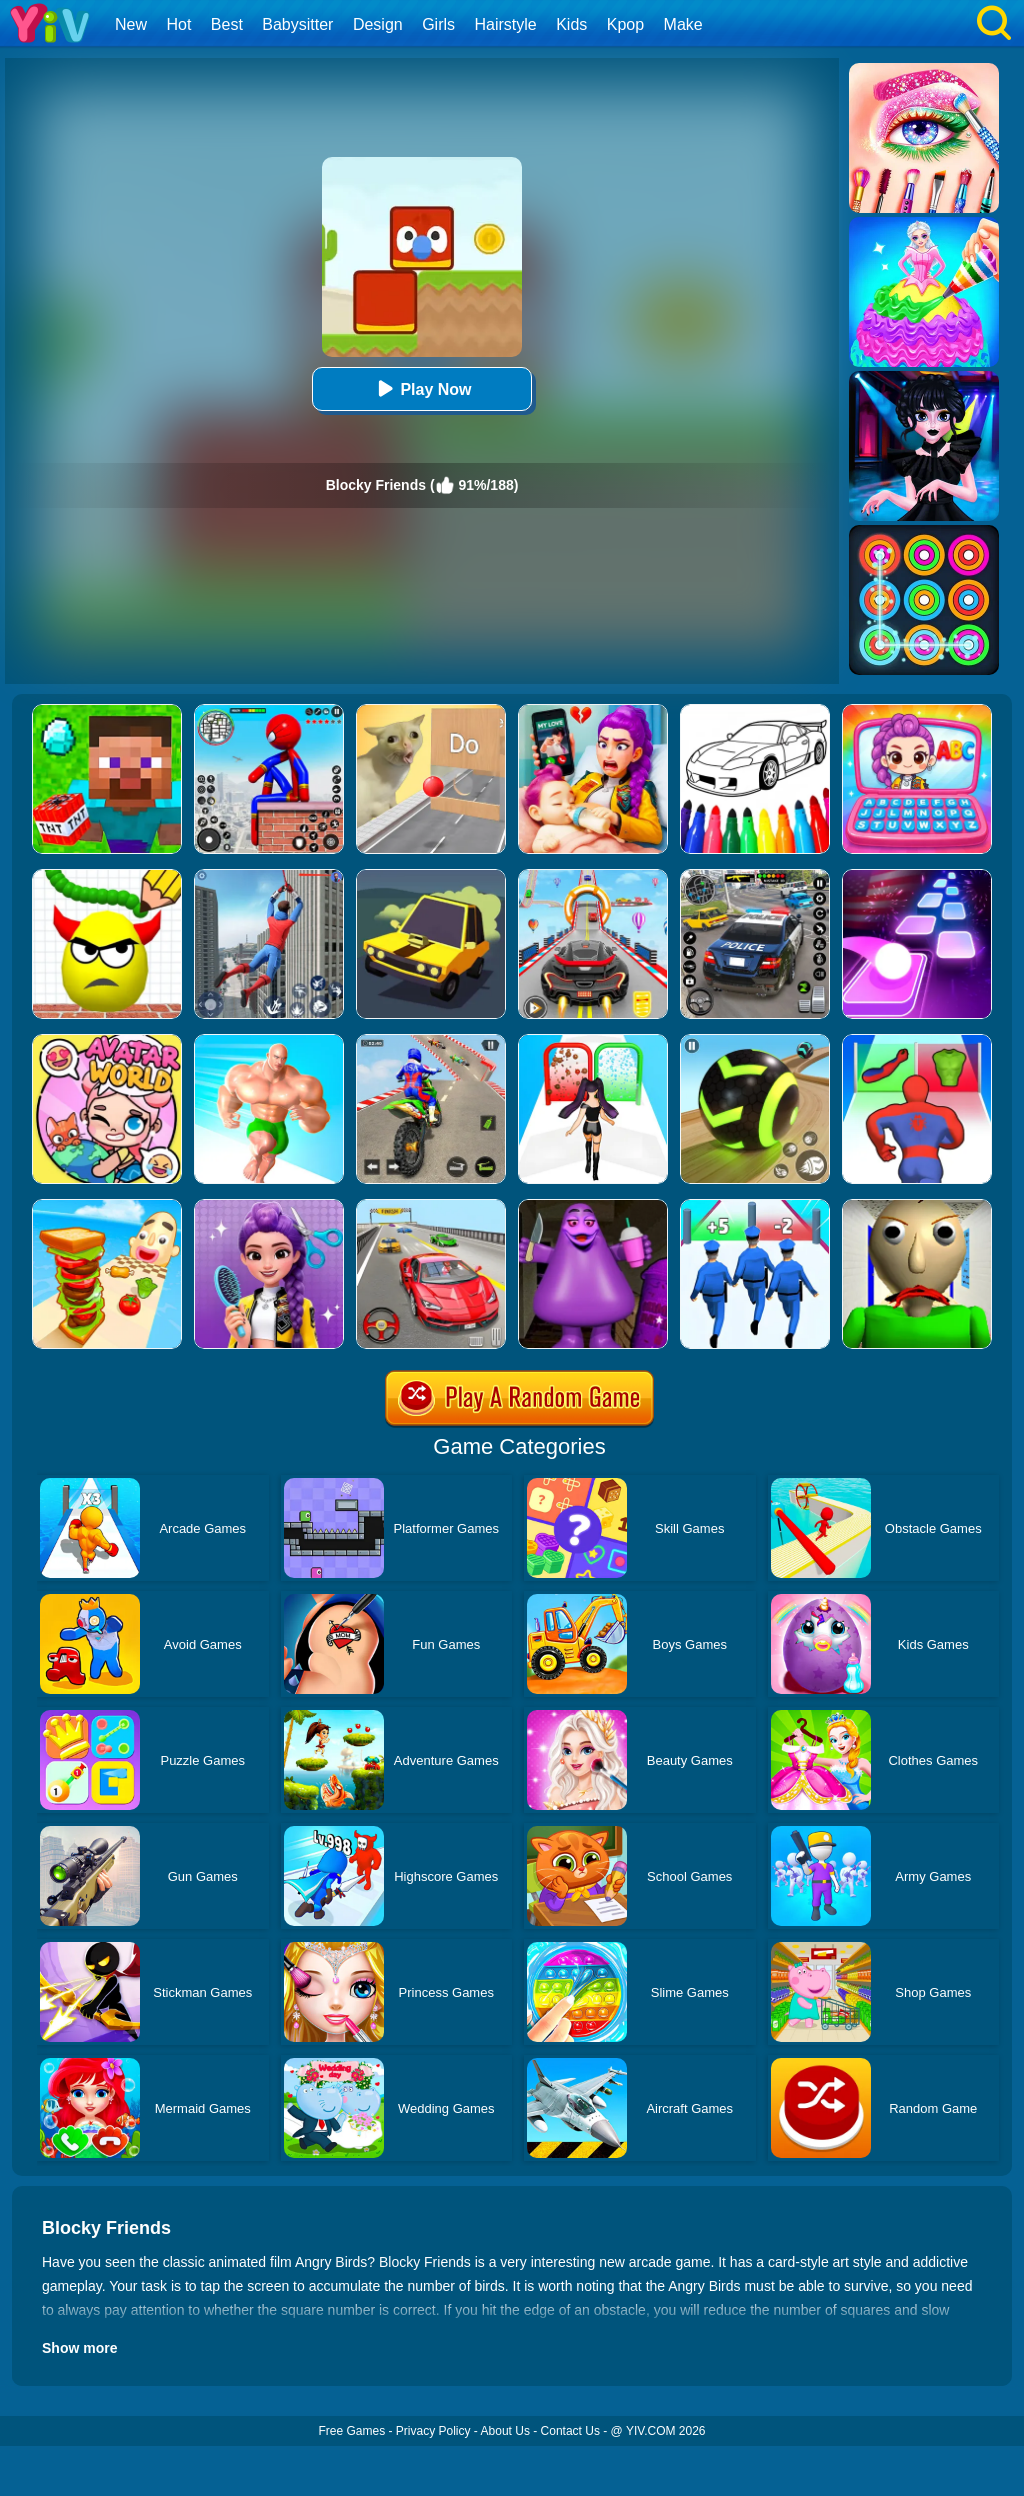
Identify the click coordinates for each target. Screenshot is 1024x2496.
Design (378, 24)
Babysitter (297, 24)
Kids (571, 24)
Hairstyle (506, 24)
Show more (79, 2348)
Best (227, 24)
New (131, 24)
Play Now (421, 388)
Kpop (625, 24)
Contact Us (570, 2431)
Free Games (351, 2431)
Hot (178, 24)
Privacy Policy (433, 2431)
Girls (438, 24)
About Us (505, 2431)
